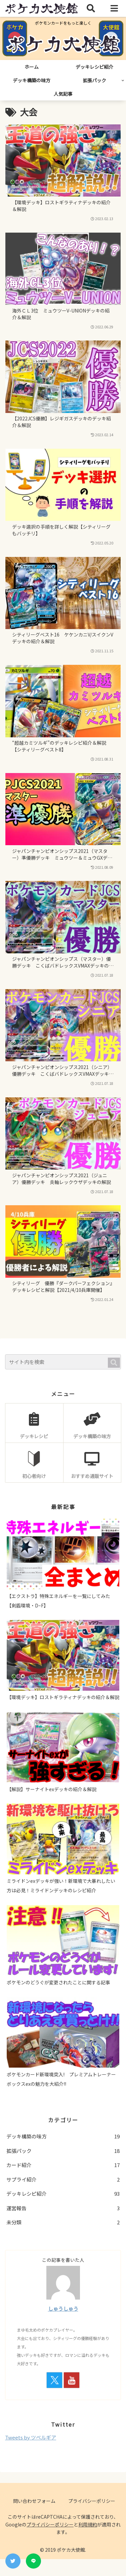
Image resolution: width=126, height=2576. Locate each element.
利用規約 (87, 2524)
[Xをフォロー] (54, 2380)
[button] (114, 1363)
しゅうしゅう (63, 2308)
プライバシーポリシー (91, 2500)
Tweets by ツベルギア (30, 2437)
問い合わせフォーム (34, 2500)
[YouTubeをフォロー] (72, 2380)
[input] (63, 1361)
